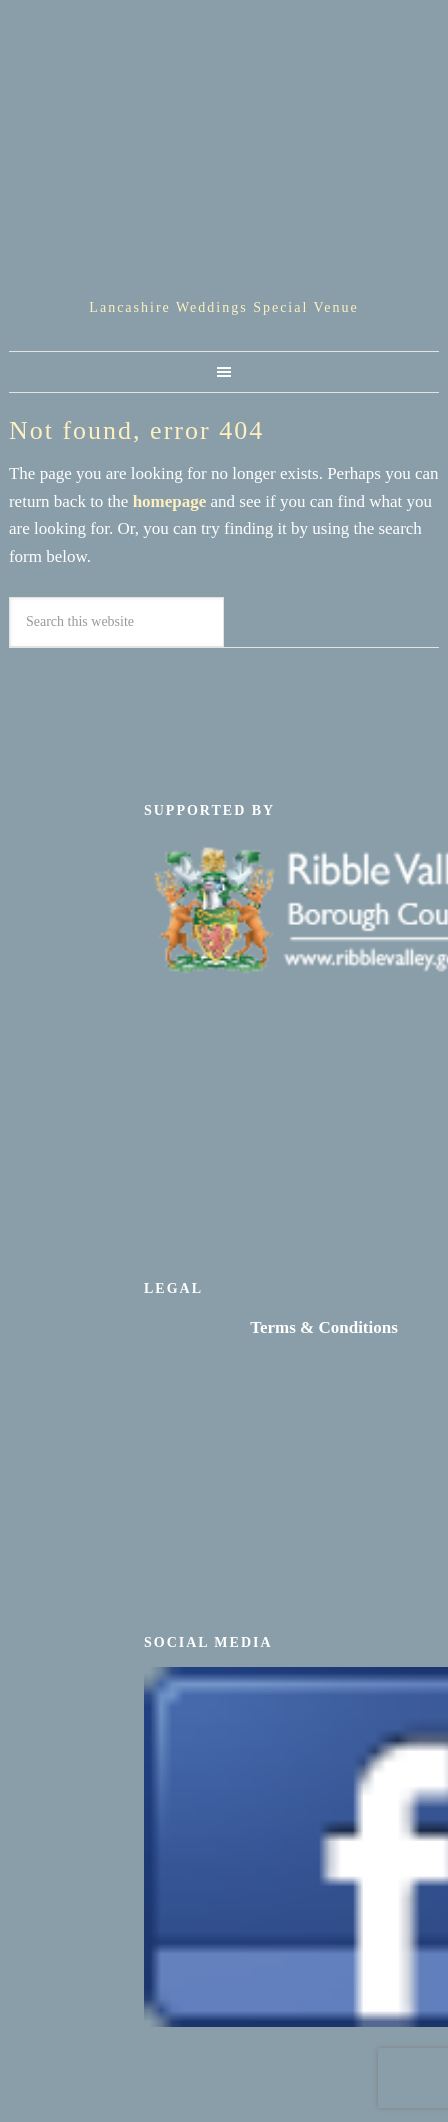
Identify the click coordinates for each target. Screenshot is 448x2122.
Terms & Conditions (324, 1327)
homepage (170, 501)
